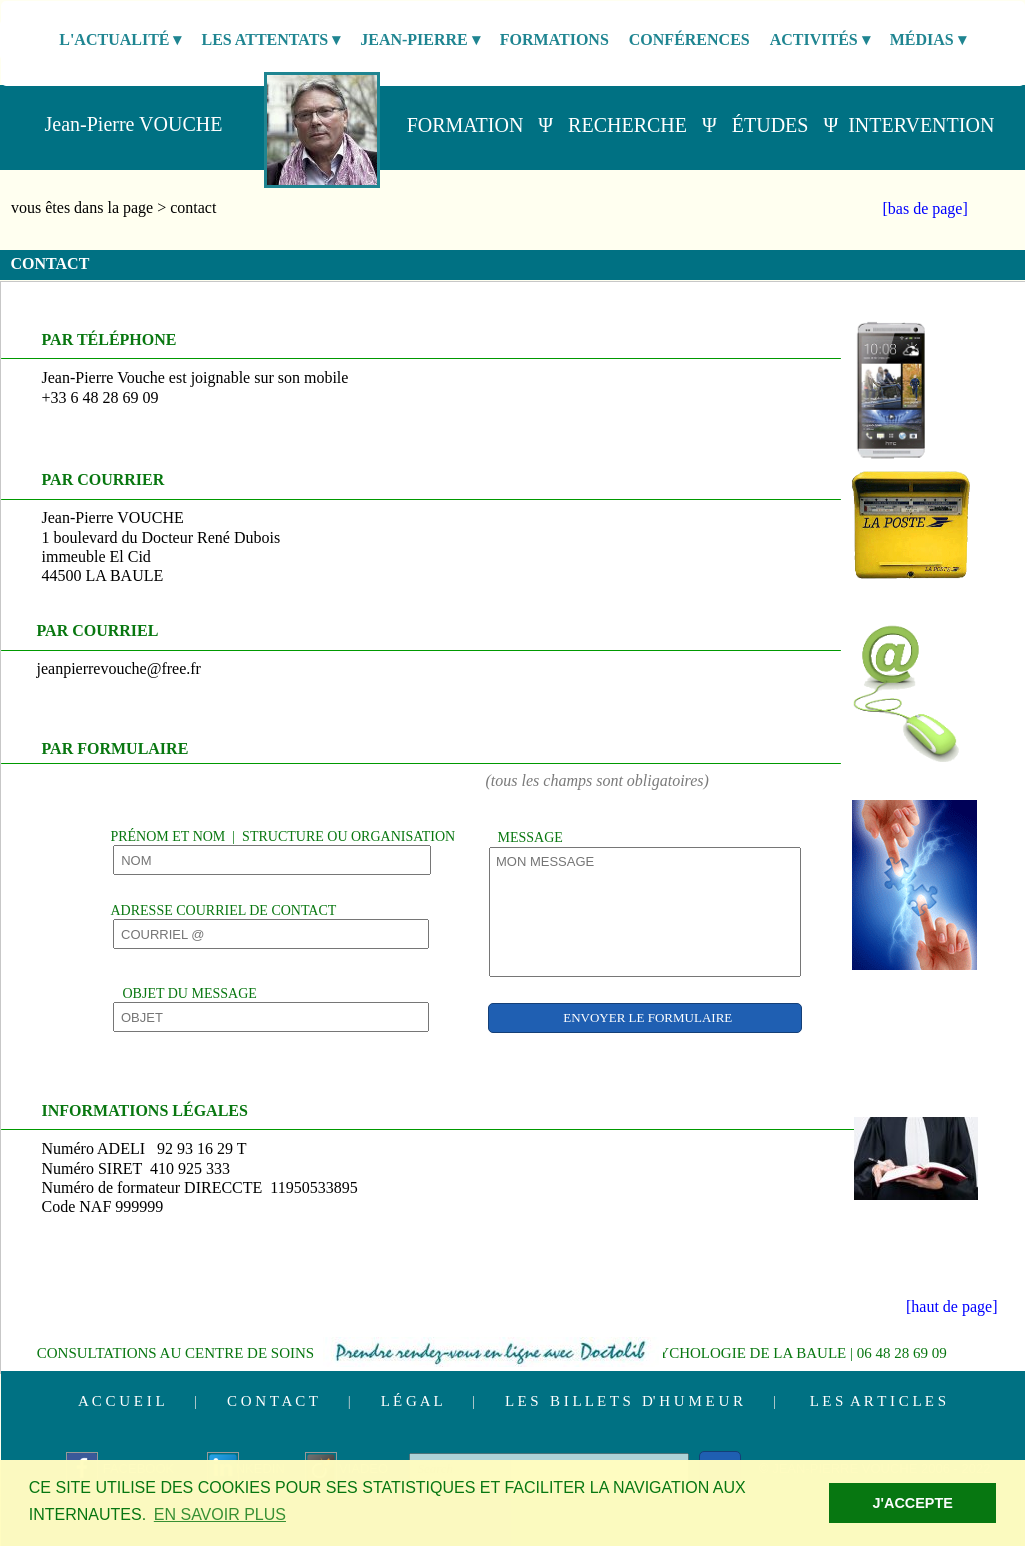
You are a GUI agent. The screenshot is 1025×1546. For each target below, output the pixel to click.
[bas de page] (925, 208)
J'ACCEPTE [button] (913, 1503)
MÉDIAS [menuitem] (928, 40)
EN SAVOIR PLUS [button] (220, 1514)
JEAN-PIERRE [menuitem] (420, 40)
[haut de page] (952, 1306)
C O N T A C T (272, 1401)
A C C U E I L (121, 1401)
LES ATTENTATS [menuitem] (270, 40)
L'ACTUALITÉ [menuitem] (120, 40)
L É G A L (411, 1401)
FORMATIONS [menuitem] (554, 39)
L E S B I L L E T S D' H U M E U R (624, 1401)
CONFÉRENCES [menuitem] (689, 39)
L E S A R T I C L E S (878, 1401)
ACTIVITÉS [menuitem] (820, 40)
